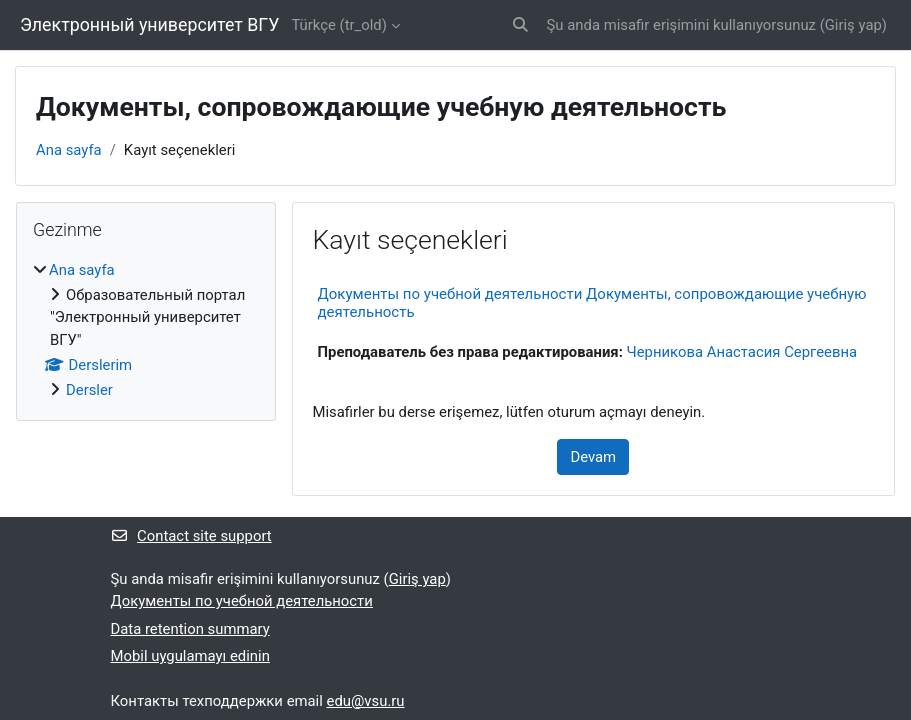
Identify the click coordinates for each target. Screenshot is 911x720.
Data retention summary (190, 629)
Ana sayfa (69, 150)
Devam (593, 457)
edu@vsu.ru (366, 701)
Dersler (89, 390)
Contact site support (191, 536)
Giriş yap (853, 25)
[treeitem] (146, 330)
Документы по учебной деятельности (242, 601)
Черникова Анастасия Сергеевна (742, 352)
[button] (520, 25)
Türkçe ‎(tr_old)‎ (338, 25)
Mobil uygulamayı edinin (190, 656)
